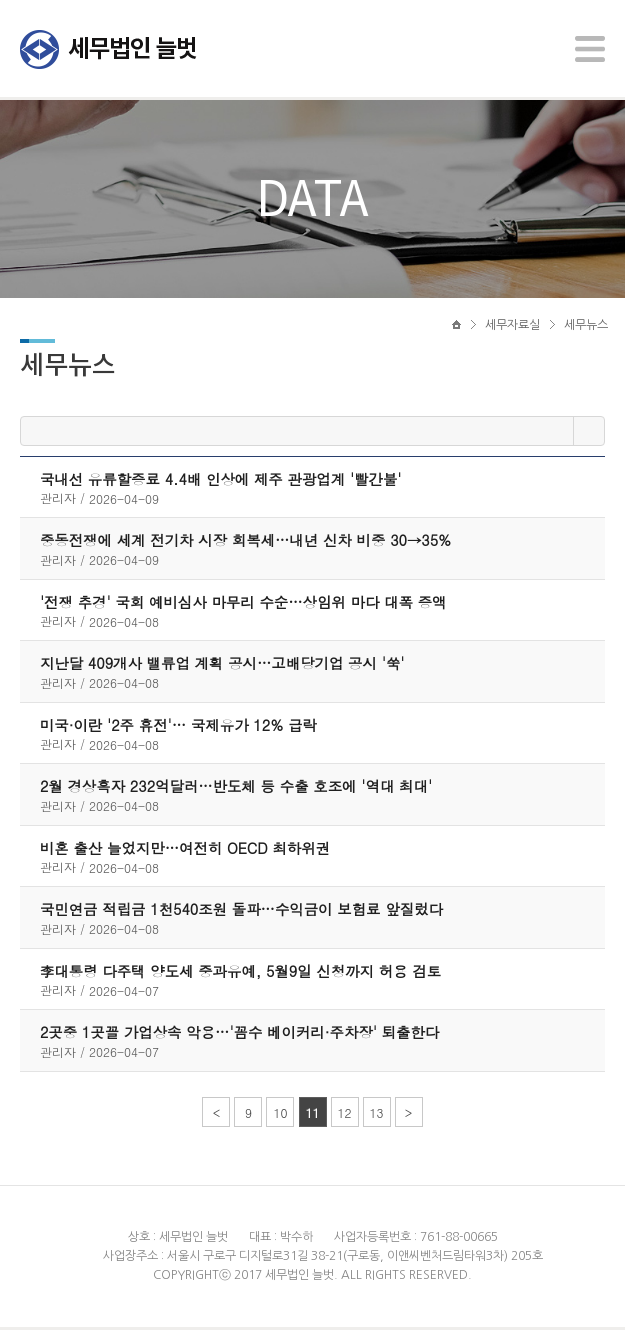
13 (377, 1115)
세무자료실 (512, 327)
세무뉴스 (586, 327)
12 (345, 1115)
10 (280, 1115)
